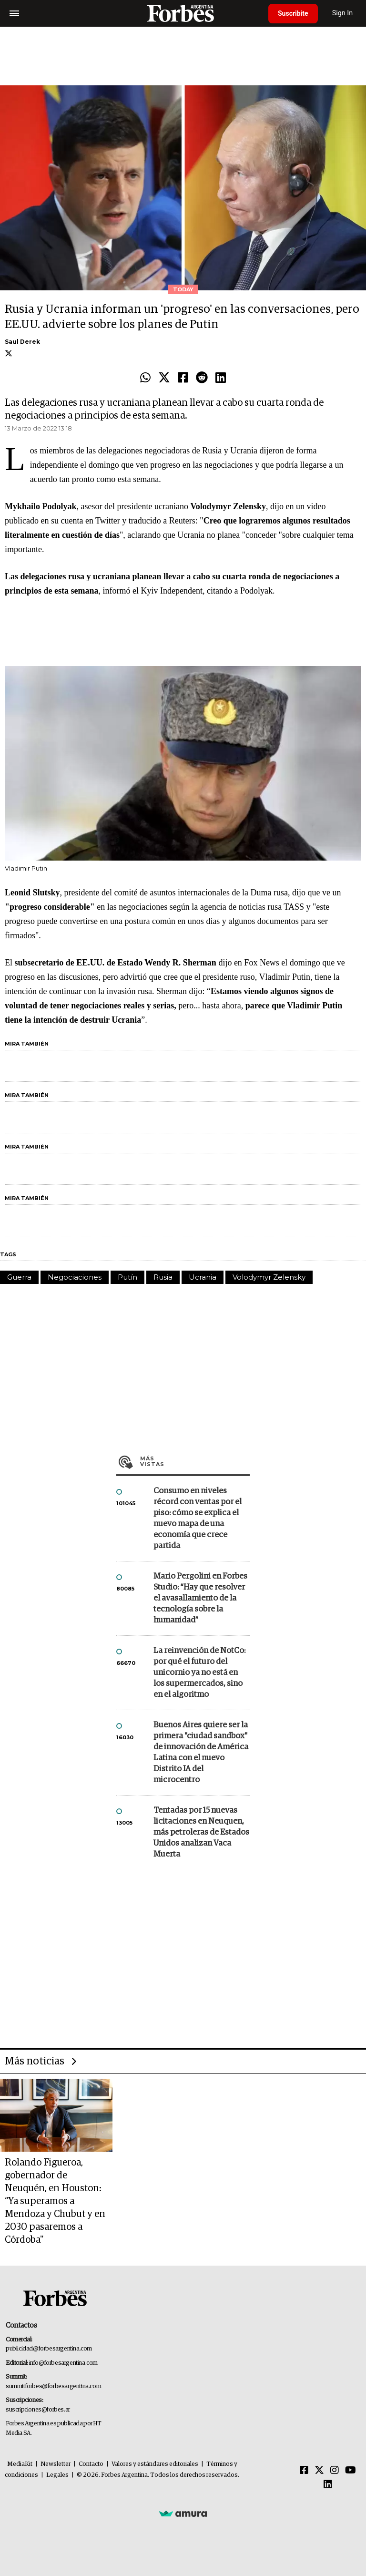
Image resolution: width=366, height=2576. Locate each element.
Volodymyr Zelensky (269, 1277)
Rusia (163, 1277)
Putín (127, 1277)
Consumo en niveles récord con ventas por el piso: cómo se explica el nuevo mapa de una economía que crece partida (197, 1518)
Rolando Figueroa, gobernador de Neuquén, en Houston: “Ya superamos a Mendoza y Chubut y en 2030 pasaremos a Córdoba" (55, 2201)
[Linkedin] (328, 2485)
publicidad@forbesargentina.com (49, 2349)
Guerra (19, 1277)
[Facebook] (304, 2470)
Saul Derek (22, 341)
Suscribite (293, 13)
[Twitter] (319, 2470)
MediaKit (19, 2464)
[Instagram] (334, 2470)
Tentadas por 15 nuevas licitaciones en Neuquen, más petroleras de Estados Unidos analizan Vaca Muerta (201, 1832)
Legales (57, 2475)
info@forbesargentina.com (63, 2363)
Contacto (91, 2464)
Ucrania (202, 1277)
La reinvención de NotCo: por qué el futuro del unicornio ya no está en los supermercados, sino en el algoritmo (199, 1673)
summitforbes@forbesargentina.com (53, 2386)
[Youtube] (350, 2470)
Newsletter (56, 2464)
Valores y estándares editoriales (155, 2464)
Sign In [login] (342, 13)
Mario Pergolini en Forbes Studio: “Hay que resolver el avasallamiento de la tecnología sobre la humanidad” (200, 1598)
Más (195, 1461)
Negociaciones (75, 1277)
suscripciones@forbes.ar (38, 2410)
